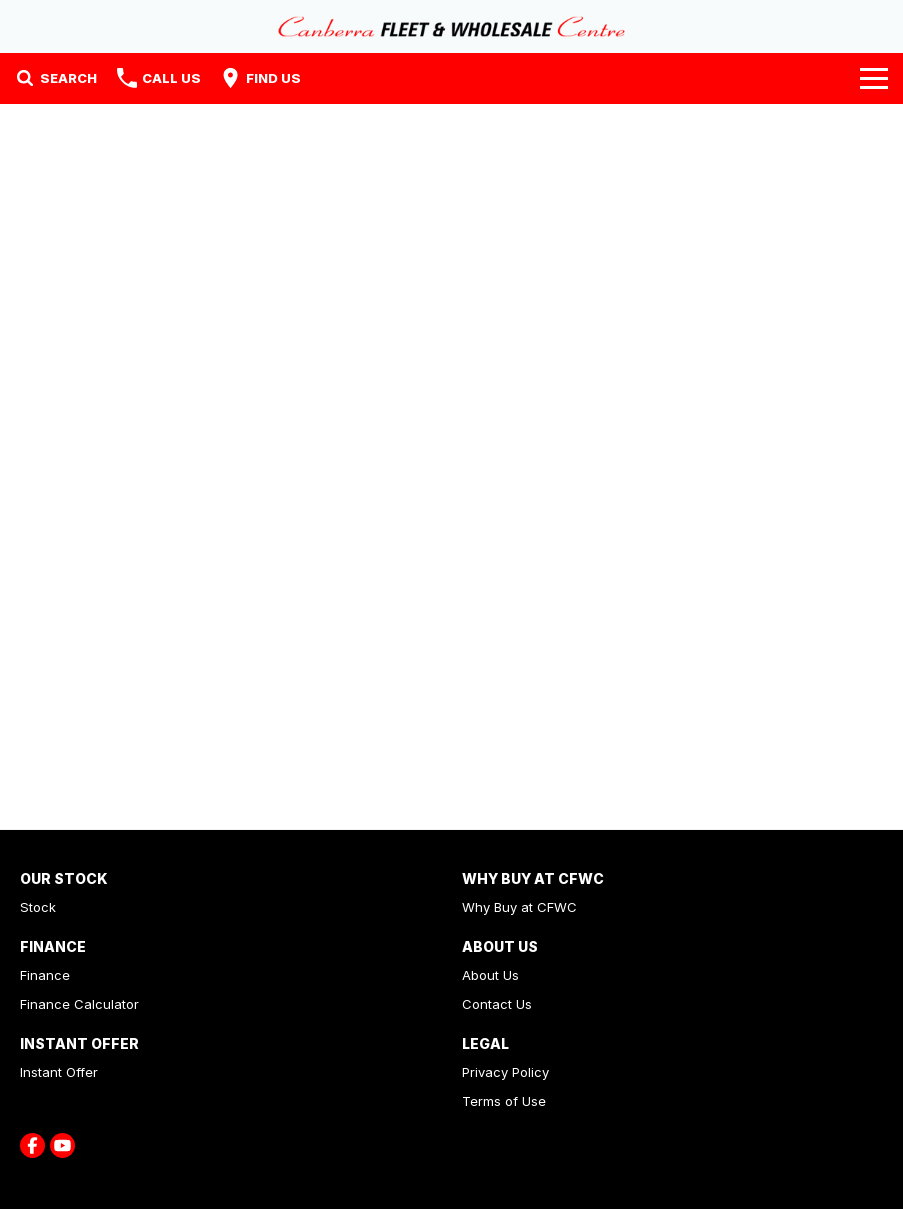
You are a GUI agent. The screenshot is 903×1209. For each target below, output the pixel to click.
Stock (38, 907)
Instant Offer (59, 1072)
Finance (45, 975)
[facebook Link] (32, 1145)
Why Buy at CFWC (519, 907)
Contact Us (497, 1004)
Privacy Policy (505, 1072)
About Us (490, 975)
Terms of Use (504, 1101)
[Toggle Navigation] (874, 78)
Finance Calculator (79, 1004)
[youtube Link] (62, 1145)
